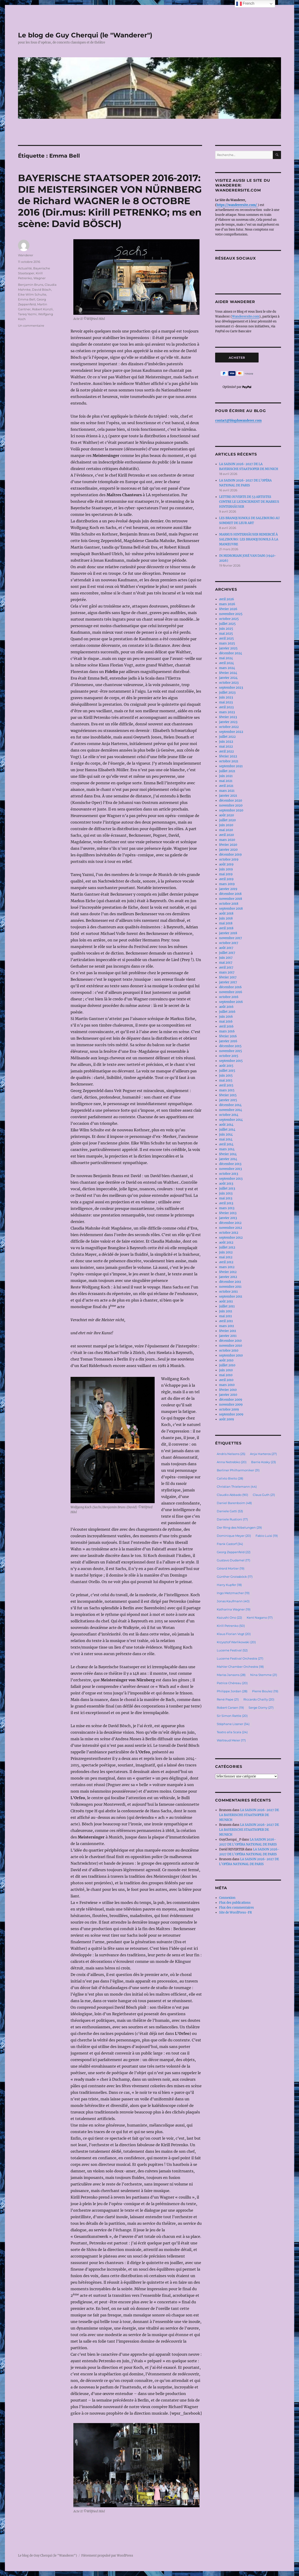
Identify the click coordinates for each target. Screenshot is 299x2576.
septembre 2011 (230, 1297)
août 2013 (226, 1184)
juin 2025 (226, 629)
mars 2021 (227, 791)
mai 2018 (225, 923)
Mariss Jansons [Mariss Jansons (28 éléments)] (231, 1675)
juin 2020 (226, 825)
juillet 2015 (227, 1071)
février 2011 (227, 1331)
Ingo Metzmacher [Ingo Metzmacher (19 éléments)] (233, 1593)
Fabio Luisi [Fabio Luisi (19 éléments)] (267, 1536)
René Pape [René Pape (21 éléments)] (228, 1699)
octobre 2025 (229, 619)
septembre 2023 (231, 688)
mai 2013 (225, 1198)
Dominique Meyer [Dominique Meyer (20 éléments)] (234, 1536)
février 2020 (228, 845)
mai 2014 (225, 1139)
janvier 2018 (228, 933)
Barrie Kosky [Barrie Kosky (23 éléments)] (263, 1462)
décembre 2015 (230, 1046)
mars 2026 (227, 604)
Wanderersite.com (245, 316)
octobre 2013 (228, 1174)
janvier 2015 (228, 1100)
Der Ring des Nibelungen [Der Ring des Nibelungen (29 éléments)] (239, 1527)
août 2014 (226, 1125)
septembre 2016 (231, 1002)
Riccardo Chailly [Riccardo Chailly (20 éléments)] (258, 1699)
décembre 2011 (230, 1282)
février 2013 (227, 1213)
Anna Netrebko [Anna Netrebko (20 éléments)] (231, 1462)
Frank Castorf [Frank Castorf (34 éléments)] (230, 1544)
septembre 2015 (231, 1061)
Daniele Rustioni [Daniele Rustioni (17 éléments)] (232, 1519)
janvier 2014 (228, 1159)
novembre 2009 (231, 1405)
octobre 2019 (228, 859)
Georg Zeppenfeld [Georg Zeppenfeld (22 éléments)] (233, 1552)
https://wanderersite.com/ (237, 205)
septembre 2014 (231, 1120)
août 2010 (226, 1360)
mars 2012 (227, 1267)
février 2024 (228, 673)
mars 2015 (227, 1090)
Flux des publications (235, 1903)
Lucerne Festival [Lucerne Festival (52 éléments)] (232, 1650)
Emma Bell (26, 299)
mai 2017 (225, 963)
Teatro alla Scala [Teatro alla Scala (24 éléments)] (232, 1732)
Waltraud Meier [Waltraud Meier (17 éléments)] (231, 1740)
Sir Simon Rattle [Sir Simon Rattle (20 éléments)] (232, 1716)
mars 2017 (227, 972)
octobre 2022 (229, 727)
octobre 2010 (228, 1351)
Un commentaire (31, 325)
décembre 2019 (230, 855)
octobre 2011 (228, 1292)
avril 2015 (226, 1085)
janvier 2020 (228, 850)
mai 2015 (225, 1080)
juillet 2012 (227, 1247)
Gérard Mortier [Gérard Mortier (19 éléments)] (230, 1568)
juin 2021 (226, 776)
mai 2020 (226, 830)
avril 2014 (226, 1144)
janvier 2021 (228, 796)
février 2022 (228, 756)
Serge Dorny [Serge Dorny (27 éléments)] (261, 1707)
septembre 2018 (231, 909)
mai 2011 (225, 1316)
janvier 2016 (228, 1041)
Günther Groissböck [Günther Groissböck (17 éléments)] (235, 1576)
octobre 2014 (228, 1115)
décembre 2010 (230, 1341)
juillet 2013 (227, 1188)
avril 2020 (226, 835)
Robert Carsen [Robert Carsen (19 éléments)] (230, 1707)
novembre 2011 (230, 1287)
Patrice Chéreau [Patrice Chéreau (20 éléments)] (232, 1683)
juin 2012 (226, 1252)
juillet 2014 (227, 1130)
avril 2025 (226, 638)
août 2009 (226, 1419)
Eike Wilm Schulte (32, 294)
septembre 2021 (231, 766)
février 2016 (228, 1036)
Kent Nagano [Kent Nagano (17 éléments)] (260, 1617)
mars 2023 (227, 712)
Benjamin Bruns (30, 284)
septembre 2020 (231, 810)
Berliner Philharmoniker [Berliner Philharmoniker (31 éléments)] (238, 1470)
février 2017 (228, 977)
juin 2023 (226, 697)
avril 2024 (226, 663)
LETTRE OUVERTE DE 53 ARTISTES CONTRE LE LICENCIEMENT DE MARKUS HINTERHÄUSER (249, 502)
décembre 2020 (230, 801)
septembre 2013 (230, 1179)
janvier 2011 (228, 1336)
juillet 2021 (227, 771)
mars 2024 (227, 668)
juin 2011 (225, 1311)
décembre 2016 (230, 987)
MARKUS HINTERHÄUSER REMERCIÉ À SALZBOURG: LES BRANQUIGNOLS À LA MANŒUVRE (248, 539)
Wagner (39, 278)
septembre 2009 (231, 1414)
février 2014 (228, 1154)
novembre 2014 (230, 1110)
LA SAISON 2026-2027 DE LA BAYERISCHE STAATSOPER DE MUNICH (249, 1815)
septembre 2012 (231, 1238)
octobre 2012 (228, 1233)
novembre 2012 (230, 1228)
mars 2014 (227, 1149)
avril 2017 (226, 968)
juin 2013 (225, 1193)
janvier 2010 (228, 1395)
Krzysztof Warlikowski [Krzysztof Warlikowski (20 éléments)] (236, 1642)
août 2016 (226, 1007)
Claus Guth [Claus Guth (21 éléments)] (264, 1495)
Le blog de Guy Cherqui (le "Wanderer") (85, 35)
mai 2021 (225, 781)
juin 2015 (226, 1076)
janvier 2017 (228, 982)
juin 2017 (226, 958)
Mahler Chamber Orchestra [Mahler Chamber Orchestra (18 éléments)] (240, 1666)
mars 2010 (227, 1385)
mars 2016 (227, 1031)
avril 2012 (226, 1262)
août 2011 (226, 1301)
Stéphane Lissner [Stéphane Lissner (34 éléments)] (233, 1724)
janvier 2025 (228, 648)
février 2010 (228, 1390)
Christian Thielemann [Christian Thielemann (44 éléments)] (237, 1486)
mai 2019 (226, 874)
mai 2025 (226, 634)
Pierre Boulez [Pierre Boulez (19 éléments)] (265, 1691)
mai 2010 (225, 1375)
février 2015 (228, 1095)
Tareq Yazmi (27, 314)
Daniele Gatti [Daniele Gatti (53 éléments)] (230, 1511)
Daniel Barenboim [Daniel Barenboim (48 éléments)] (234, 1503)
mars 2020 (227, 840)
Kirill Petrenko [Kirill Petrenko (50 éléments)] (231, 1626)
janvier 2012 (228, 1277)
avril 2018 (226, 928)
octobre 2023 (228, 683)
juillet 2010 (227, 1365)
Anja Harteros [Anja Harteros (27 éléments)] (263, 1454)
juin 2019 (226, 869)
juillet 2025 (227, 624)
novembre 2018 (230, 899)
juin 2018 (226, 918)
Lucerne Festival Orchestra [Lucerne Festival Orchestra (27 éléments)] (240, 1658)
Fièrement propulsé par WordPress (107, 2556)
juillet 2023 (227, 693)
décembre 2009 (230, 1400)
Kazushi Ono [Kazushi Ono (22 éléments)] (229, 1617)
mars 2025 (227, 643)
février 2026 (228, 609)
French (245, 4)
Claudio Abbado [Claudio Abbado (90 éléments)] (232, 1495)
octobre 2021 (228, 761)
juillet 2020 (227, 820)
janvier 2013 (228, 1218)
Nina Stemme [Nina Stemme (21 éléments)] (263, 1675)
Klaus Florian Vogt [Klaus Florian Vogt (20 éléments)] (234, 1634)
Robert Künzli (42, 309)
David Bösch (41, 289)
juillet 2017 (227, 953)
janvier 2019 (228, 889)
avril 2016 (226, 1026)
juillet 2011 (227, 1306)
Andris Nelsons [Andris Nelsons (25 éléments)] (231, 1454)
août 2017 (226, 948)
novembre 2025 (230, 614)
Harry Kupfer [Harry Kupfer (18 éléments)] (229, 1585)
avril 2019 (226, 879)
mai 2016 (226, 1022)
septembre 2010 (231, 1355)
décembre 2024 (230, 653)
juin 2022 (226, 742)
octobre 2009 (229, 1409)
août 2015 (226, 1066)
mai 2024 (226, 658)
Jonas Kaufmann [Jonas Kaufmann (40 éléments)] (233, 1601)
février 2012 (228, 1272)
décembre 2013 (230, 1164)
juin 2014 (226, 1134)
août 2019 (226, 864)
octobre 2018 (228, 904)
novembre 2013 (230, 1169)
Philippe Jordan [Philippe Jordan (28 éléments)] (232, 1691)
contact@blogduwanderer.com (238, 421)
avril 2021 (226, 786)
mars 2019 (227, 884)
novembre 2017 (230, 938)
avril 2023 (226, 707)
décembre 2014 (230, 1105)
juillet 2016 (227, 1012)
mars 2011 (226, 1326)
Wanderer (25, 255)
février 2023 (228, 717)
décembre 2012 (230, 1223)
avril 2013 (226, 1203)
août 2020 (226, 815)
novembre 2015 (230, 1051)
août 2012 (226, 1243)
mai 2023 (226, 702)
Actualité (25, 268)
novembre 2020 (230, 805)
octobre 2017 (228, 943)
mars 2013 (226, 1208)
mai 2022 (226, 747)
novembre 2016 (230, 992)
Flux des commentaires (236, 1908)
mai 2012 (225, 1257)
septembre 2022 (231, 732)
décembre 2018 (230, 894)
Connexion (227, 1898)
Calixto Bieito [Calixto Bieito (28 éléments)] (230, 1478)
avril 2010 (226, 1380)
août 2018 (226, 913)
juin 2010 (226, 1370)
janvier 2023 (228, 722)
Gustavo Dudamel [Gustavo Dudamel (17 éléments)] (233, 1560)
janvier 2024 (228, 678)
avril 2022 (226, 751)
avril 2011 (226, 1321)
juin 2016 (226, 1017)
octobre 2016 (228, 997)
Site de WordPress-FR (235, 1912)
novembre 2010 (230, 1346)
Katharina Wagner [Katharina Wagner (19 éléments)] (233, 1609)
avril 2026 (226, 599)
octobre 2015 (228, 1056)
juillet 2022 (227, 737)
